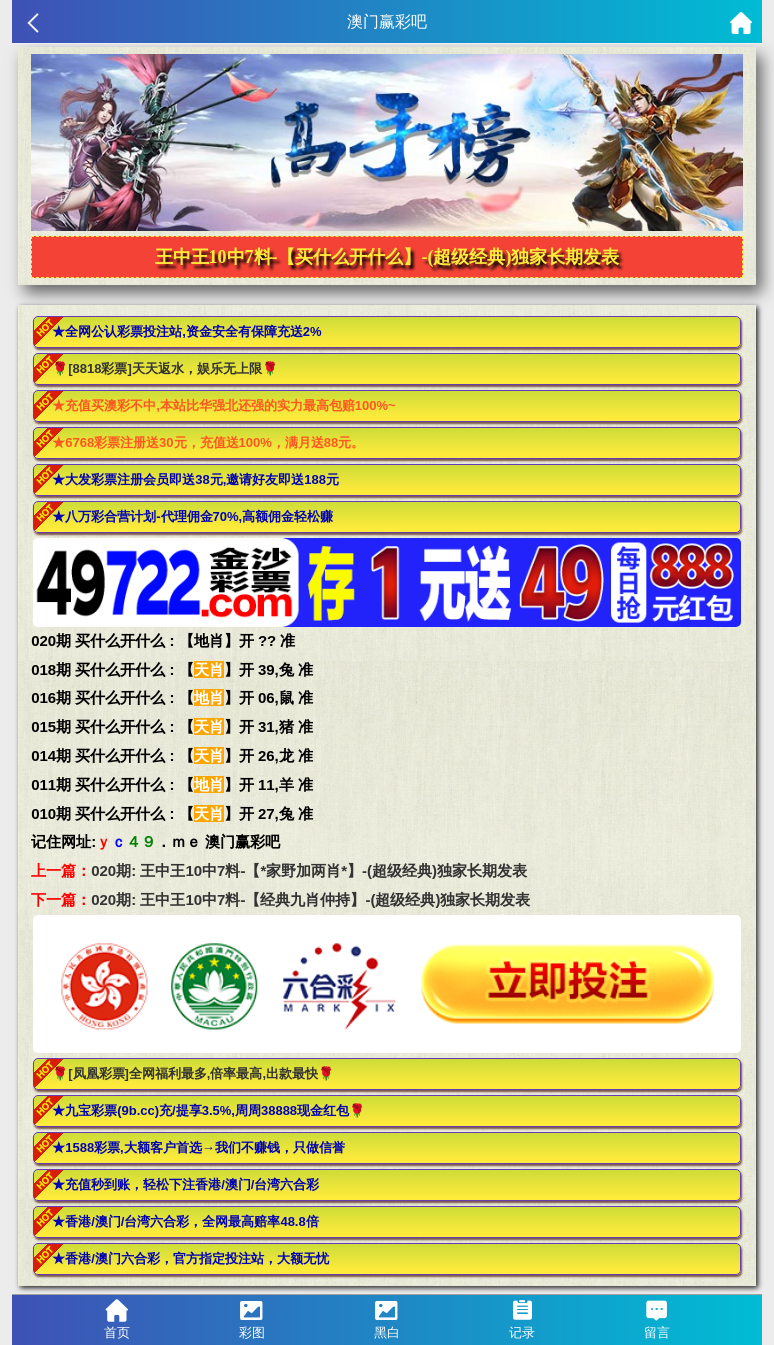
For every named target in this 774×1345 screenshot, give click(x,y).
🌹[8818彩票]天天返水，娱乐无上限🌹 (165, 368)
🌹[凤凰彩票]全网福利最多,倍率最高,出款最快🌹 (193, 1073)
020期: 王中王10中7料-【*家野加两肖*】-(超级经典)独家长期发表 (309, 870)
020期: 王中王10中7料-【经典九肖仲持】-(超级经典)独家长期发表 (310, 899)
